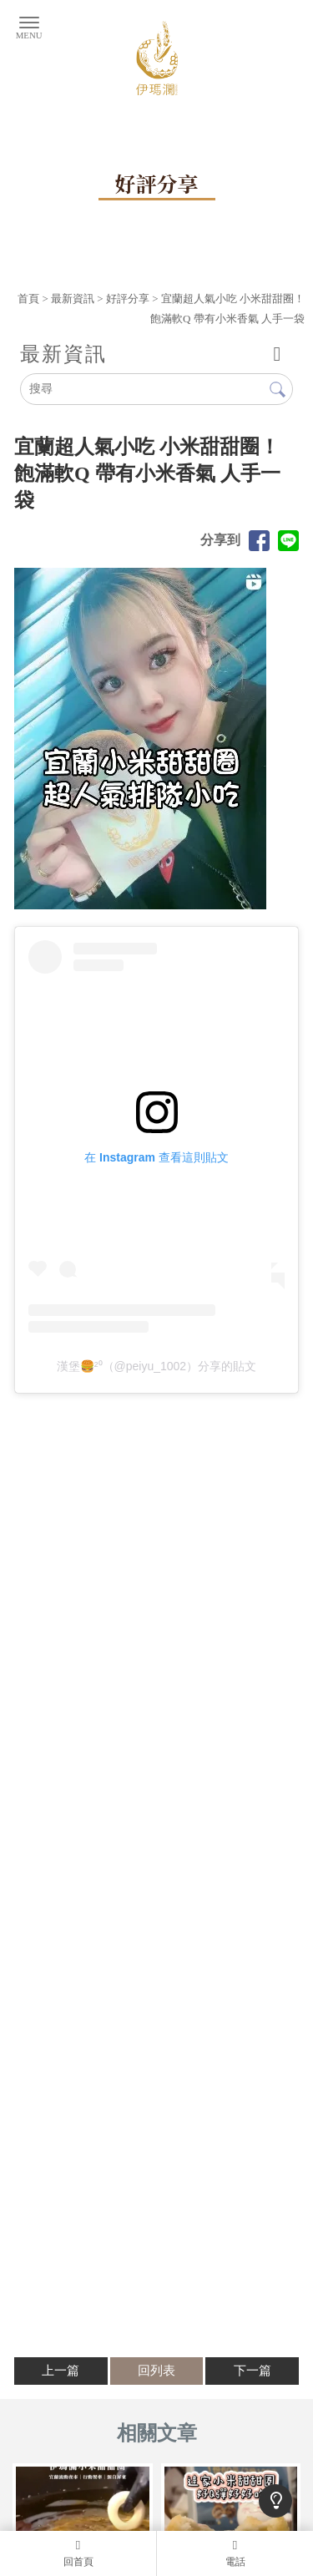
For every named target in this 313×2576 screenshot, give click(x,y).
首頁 (28, 298)
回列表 (156, 2370)
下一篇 (252, 2370)
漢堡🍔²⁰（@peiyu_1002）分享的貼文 (156, 1366)
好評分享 (127, 298)
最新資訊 (72, 298)
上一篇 (60, 2370)
